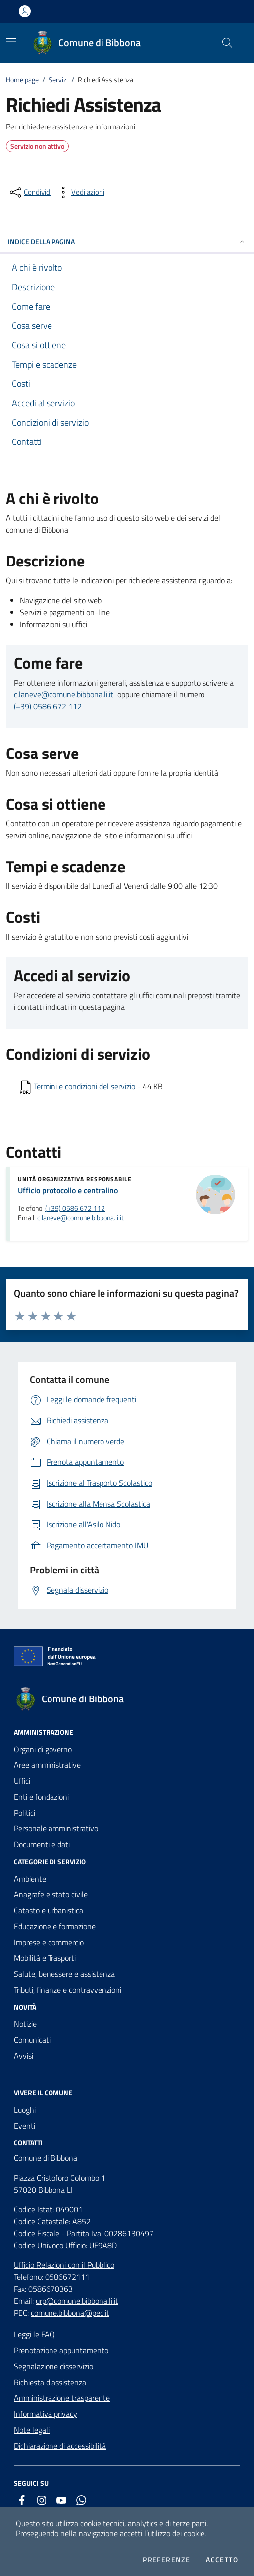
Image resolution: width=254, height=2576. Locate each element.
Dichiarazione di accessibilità (60, 2445)
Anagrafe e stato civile (51, 1894)
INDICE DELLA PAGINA (127, 241)
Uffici (22, 1781)
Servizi (58, 79)
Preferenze (166, 2559)
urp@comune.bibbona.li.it (77, 2301)
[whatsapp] (81, 2500)
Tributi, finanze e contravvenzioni (67, 1990)
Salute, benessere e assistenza (64, 1974)
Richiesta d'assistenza (50, 2382)
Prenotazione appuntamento (61, 2350)
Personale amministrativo (56, 1828)
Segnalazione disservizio (53, 2366)
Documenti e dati (42, 1844)
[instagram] (42, 2500)
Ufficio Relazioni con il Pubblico (64, 2265)
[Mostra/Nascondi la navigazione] (11, 42)
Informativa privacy (45, 2414)
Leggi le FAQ (34, 2334)
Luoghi (25, 2110)
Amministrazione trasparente (62, 2398)
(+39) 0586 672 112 (48, 706)
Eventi (24, 2126)
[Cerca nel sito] (227, 43)
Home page (22, 79)
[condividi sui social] (29, 192)
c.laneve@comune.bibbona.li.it (63, 694)
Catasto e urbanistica (48, 1910)
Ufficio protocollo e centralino (68, 1190)
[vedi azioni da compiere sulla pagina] (79, 192)
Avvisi (23, 2056)
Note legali (32, 2430)
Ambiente (30, 1879)
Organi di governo (43, 1749)
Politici (24, 1813)
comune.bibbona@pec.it (70, 2313)
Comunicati (32, 2040)
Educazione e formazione (55, 1926)
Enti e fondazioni (41, 1797)
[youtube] (61, 2500)
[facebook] (22, 2500)
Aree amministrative (47, 1765)
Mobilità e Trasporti (45, 1958)
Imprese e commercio (49, 1942)
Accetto (222, 2559)
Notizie (25, 2024)
